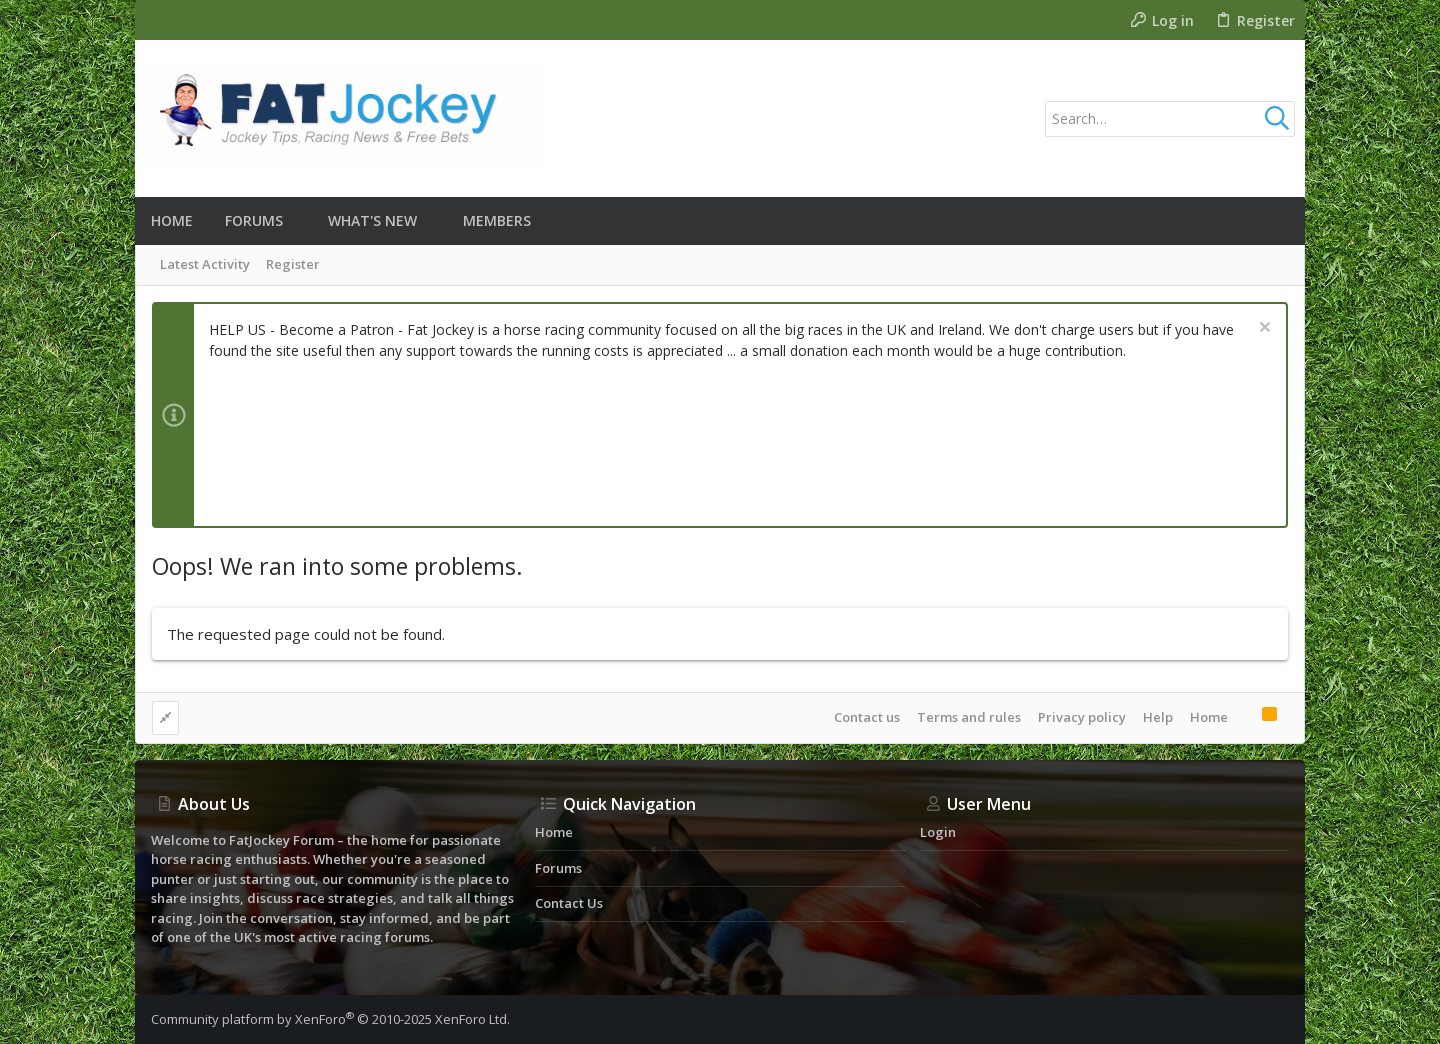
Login (938, 832)
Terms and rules (969, 717)
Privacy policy (1082, 717)
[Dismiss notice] (1262, 329)
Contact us (867, 717)
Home (1209, 717)
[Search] (1170, 119)
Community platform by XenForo (330, 1019)
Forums (558, 868)
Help (1158, 717)
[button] (298, 221)
